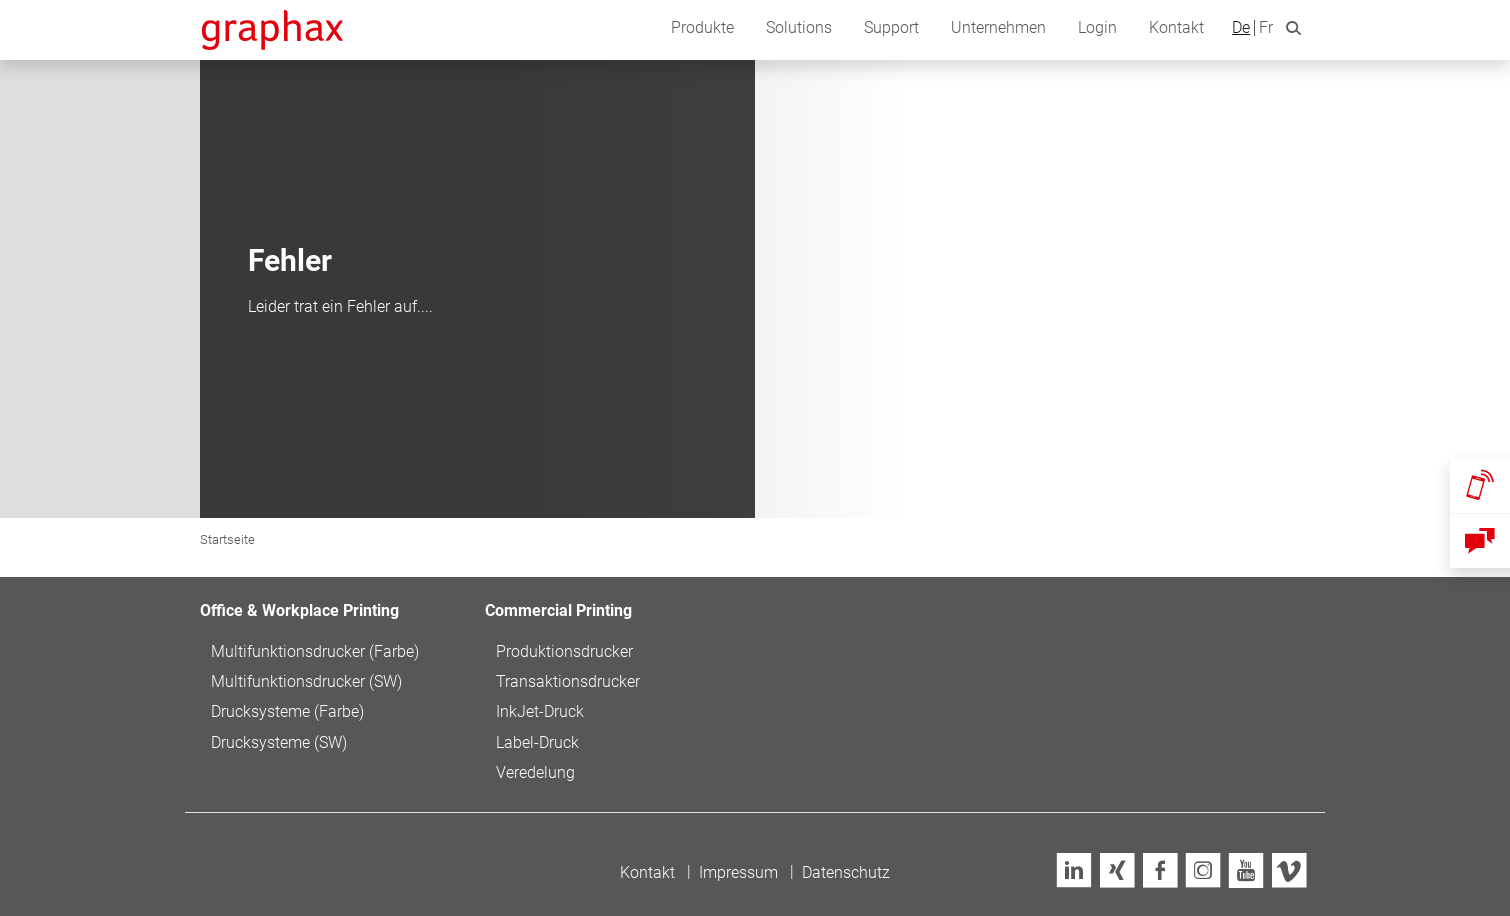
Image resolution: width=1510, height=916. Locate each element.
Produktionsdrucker (564, 651)
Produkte (702, 27)
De (1241, 28)
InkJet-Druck (540, 711)
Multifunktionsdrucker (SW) (306, 681)
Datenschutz (846, 872)
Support (891, 27)
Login (1097, 27)
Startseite (227, 539)
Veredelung (535, 772)
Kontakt (1176, 27)
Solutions (799, 27)
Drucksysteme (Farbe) (287, 711)
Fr (1266, 28)
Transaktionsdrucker (568, 681)
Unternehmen (998, 27)
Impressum (738, 872)
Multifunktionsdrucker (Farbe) (315, 651)
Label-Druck (537, 742)
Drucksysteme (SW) (279, 742)
